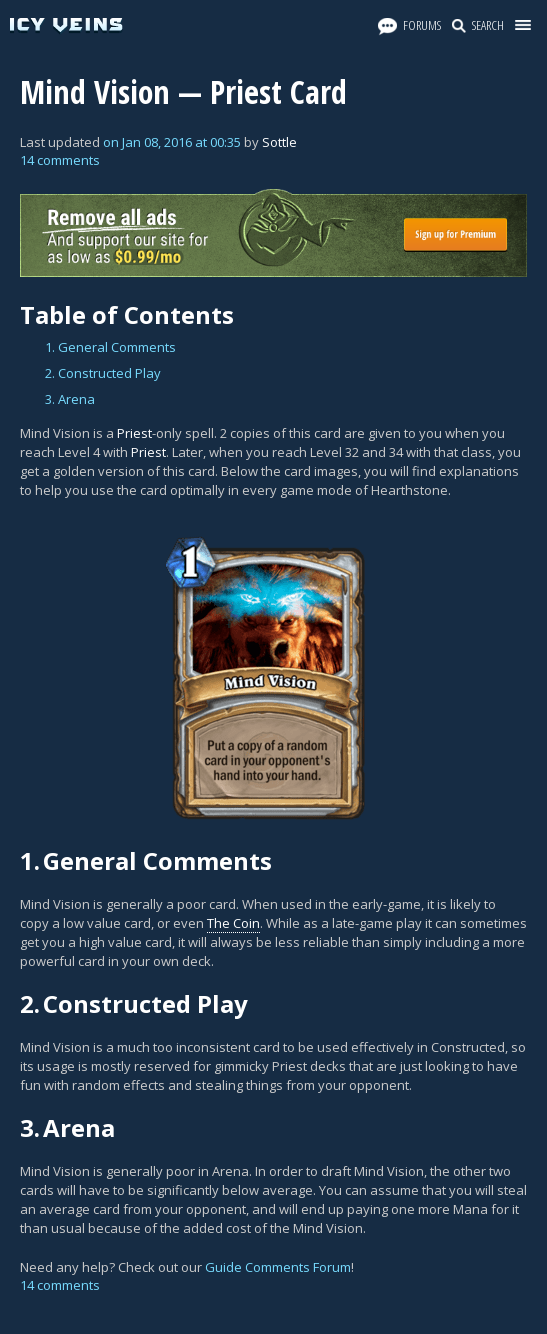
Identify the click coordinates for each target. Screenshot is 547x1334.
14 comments (60, 160)
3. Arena (70, 399)
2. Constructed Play (103, 373)
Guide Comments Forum (278, 1267)
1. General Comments (110, 347)
